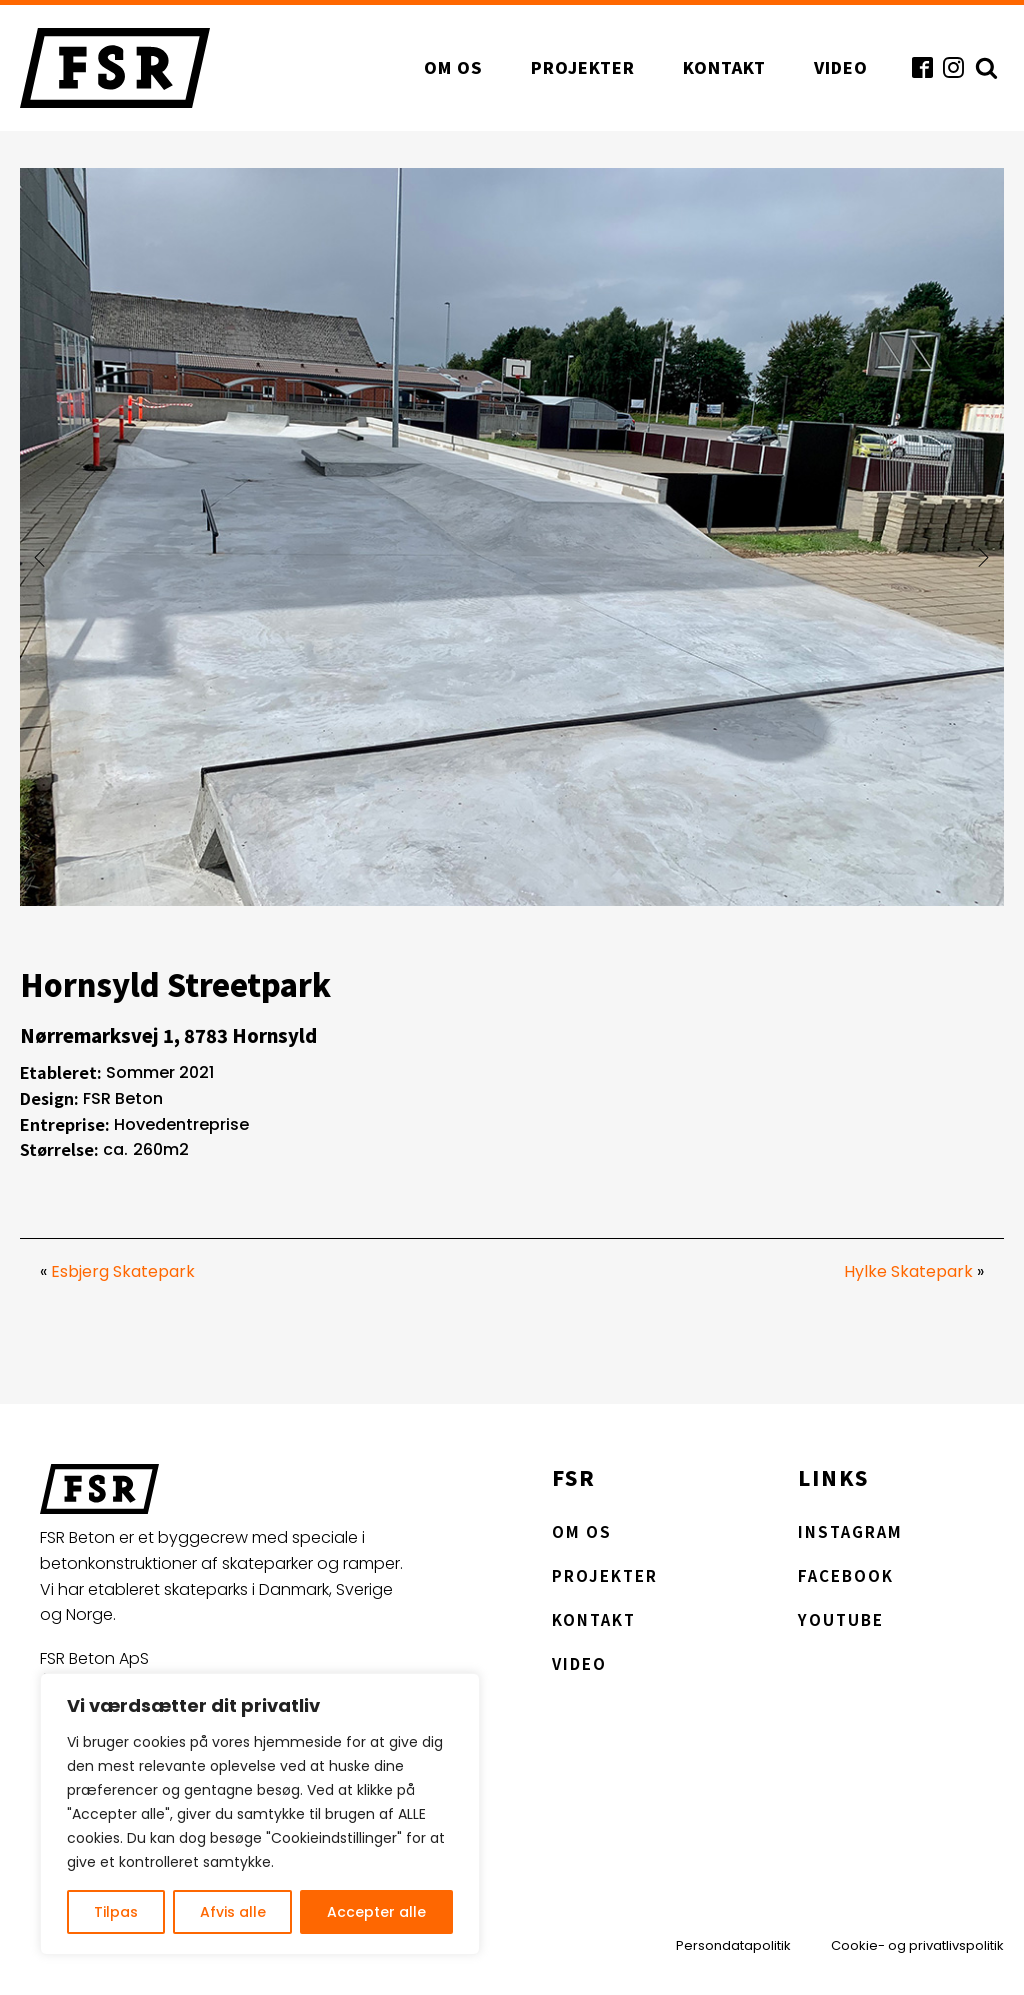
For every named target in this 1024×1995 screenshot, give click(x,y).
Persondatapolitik (733, 1946)
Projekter (583, 67)
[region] (260, 1814)
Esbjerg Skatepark (123, 1271)
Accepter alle (376, 1912)
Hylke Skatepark (908, 1271)
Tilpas (116, 1912)
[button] (40, 557)
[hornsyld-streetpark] (512, 900)
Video (841, 67)
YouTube (841, 1619)
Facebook (846, 1575)
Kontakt (724, 67)
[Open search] (984, 67)
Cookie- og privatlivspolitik (917, 1946)
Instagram (850, 1531)
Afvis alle (233, 1912)
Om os (453, 67)
